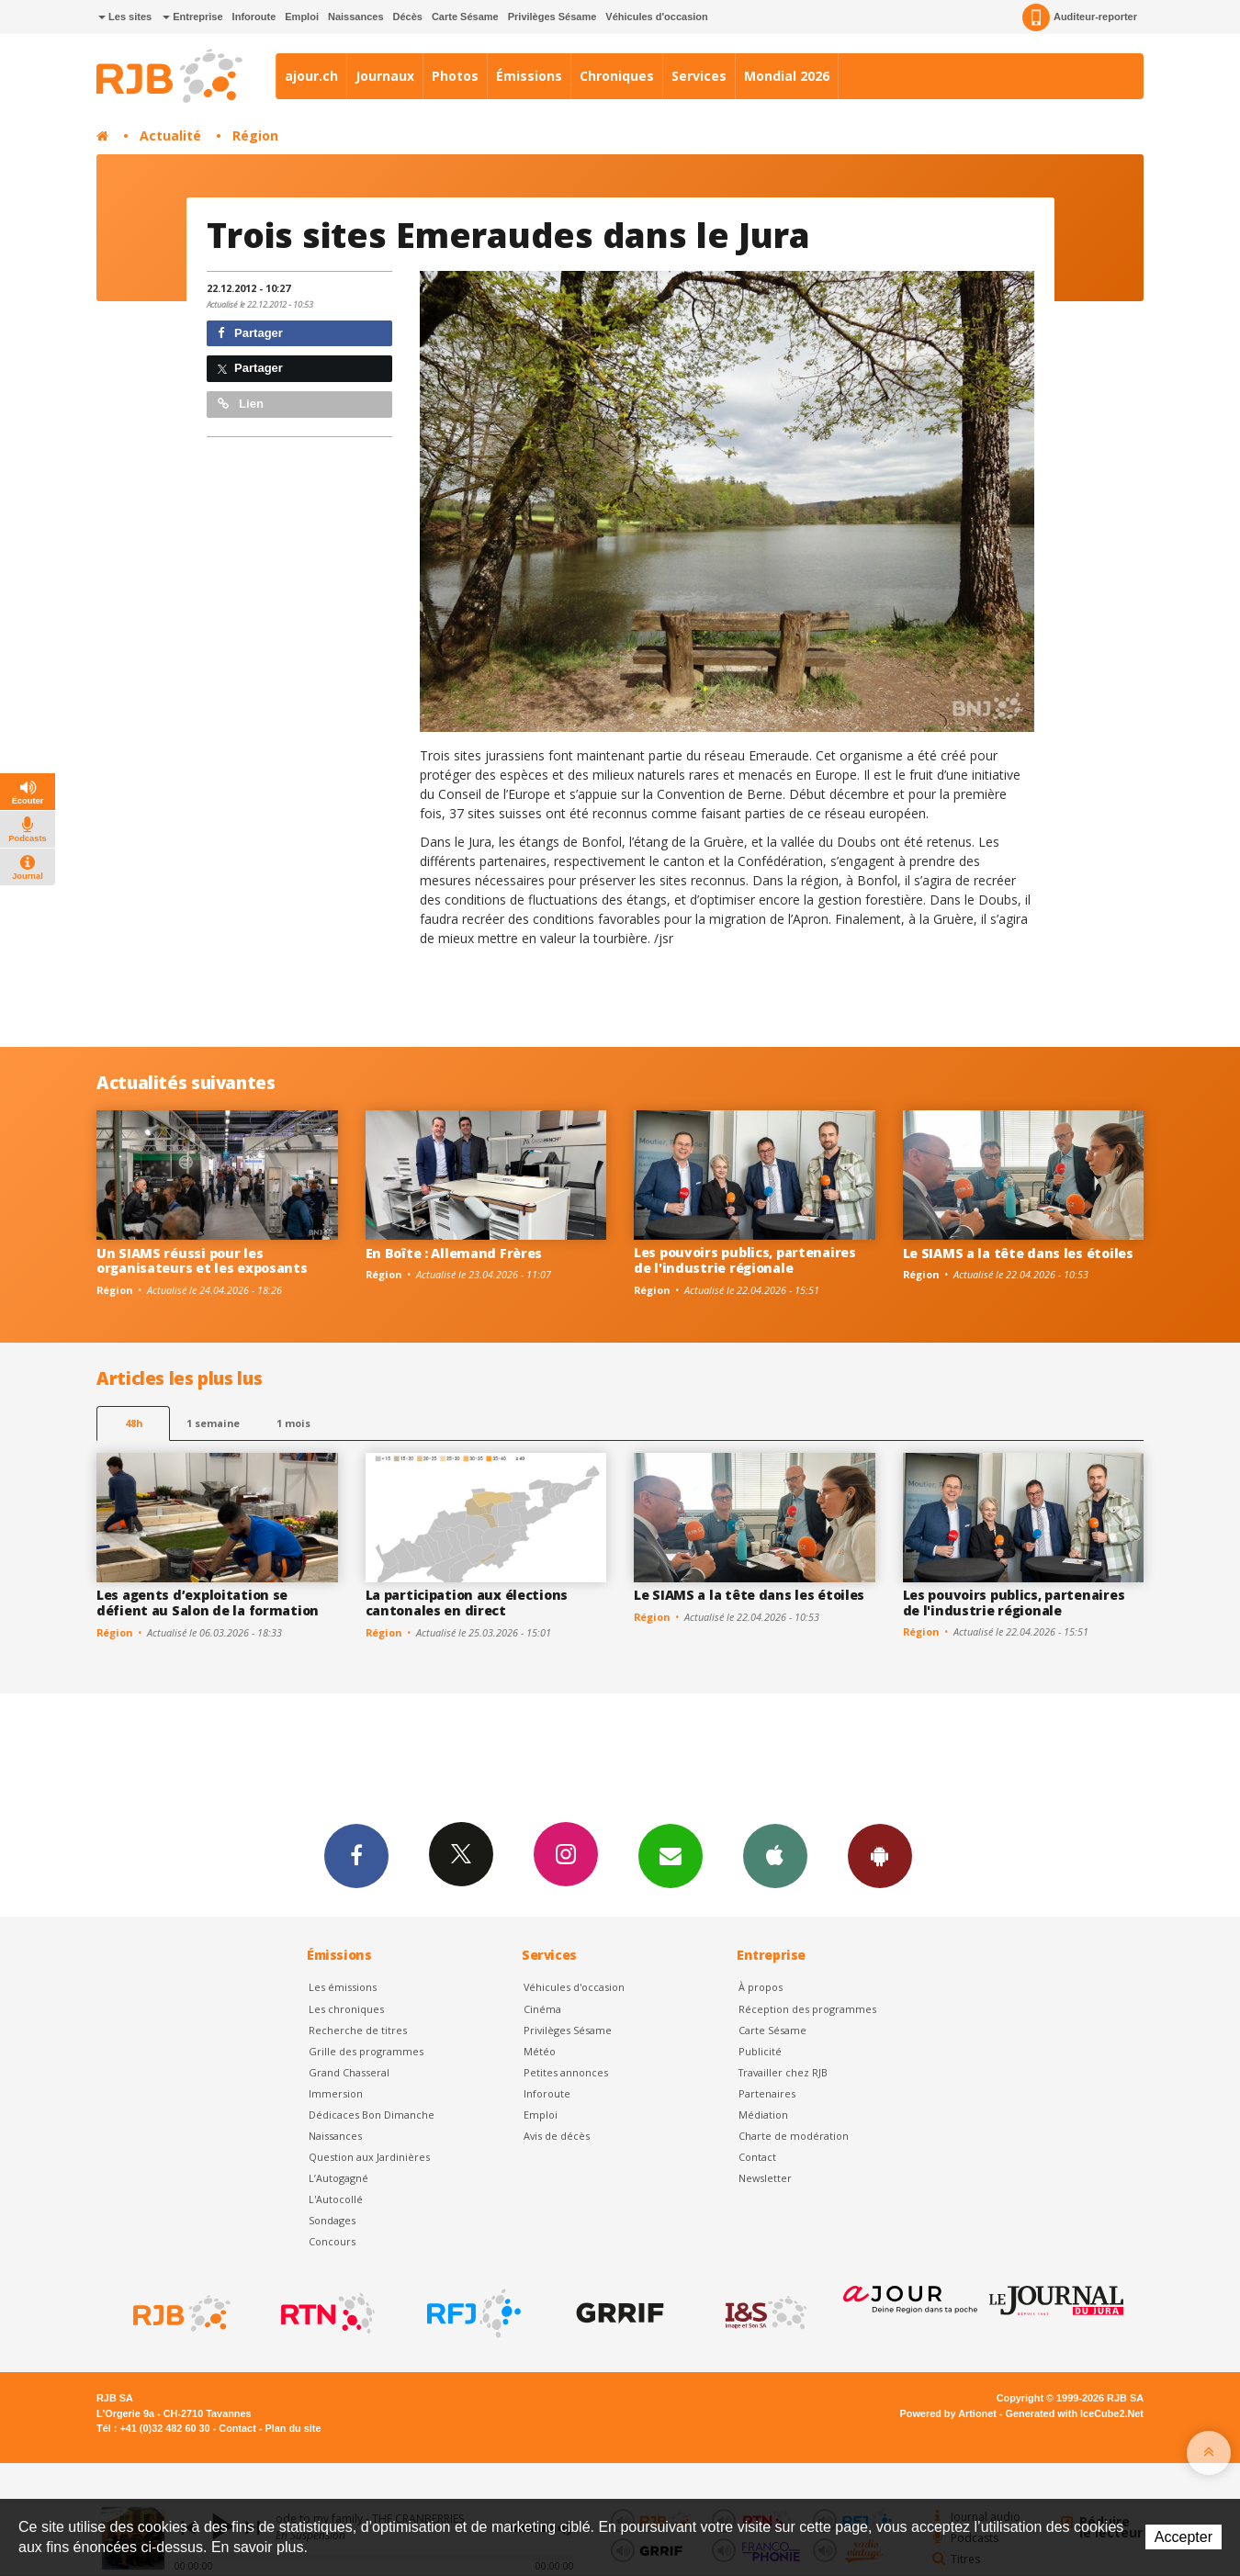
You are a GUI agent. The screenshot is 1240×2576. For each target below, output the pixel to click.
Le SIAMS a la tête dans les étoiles (1018, 1253)
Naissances (356, 16)
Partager (250, 333)
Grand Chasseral (349, 2072)
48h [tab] (133, 1423)
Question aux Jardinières (369, 2157)
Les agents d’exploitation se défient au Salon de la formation (207, 1602)
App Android (880, 1855)
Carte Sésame (465, 16)
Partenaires (766, 2093)
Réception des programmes (807, 2009)
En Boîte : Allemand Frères (454, 1253)
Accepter (1183, 2537)
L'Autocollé (336, 2199)
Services (699, 75)
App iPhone (775, 1855)
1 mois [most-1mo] (293, 1423)
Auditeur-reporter (1079, 17)
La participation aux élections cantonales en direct (467, 1602)
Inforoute (254, 16)
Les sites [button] (125, 16)
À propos (760, 1987)
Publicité (760, 2051)
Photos (455, 75)
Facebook (356, 1855)
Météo (540, 2051)
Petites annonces (566, 2072)
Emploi (302, 16)
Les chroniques (346, 2009)
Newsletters (670, 1855)
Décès (408, 16)
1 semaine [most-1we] (213, 1423)
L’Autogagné (338, 2178)
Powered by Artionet (948, 2413)
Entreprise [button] (192, 16)
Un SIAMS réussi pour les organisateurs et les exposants (202, 1260)
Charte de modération (793, 2136)
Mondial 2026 (786, 75)
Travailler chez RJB (783, 2072)
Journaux (384, 75)
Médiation (763, 2114)
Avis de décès (557, 2136)
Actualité (170, 135)
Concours (332, 2241)
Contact (757, 2157)
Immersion (336, 2093)
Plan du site (293, 2428)
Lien (241, 404)
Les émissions (343, 1987)
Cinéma (542, 2009)
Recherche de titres (358, 2030)
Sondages (332, 2220)
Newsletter (765, 2178)
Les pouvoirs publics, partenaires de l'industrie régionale (745, 1260)
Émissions (529, 75)
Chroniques (617, 75)
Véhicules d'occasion (656, 16)
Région (255, 135)
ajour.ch (311, 75)
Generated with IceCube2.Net (1075, 2413)
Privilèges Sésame (552, 16)
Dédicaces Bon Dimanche (371, 2114)
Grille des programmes (366, 2051)
